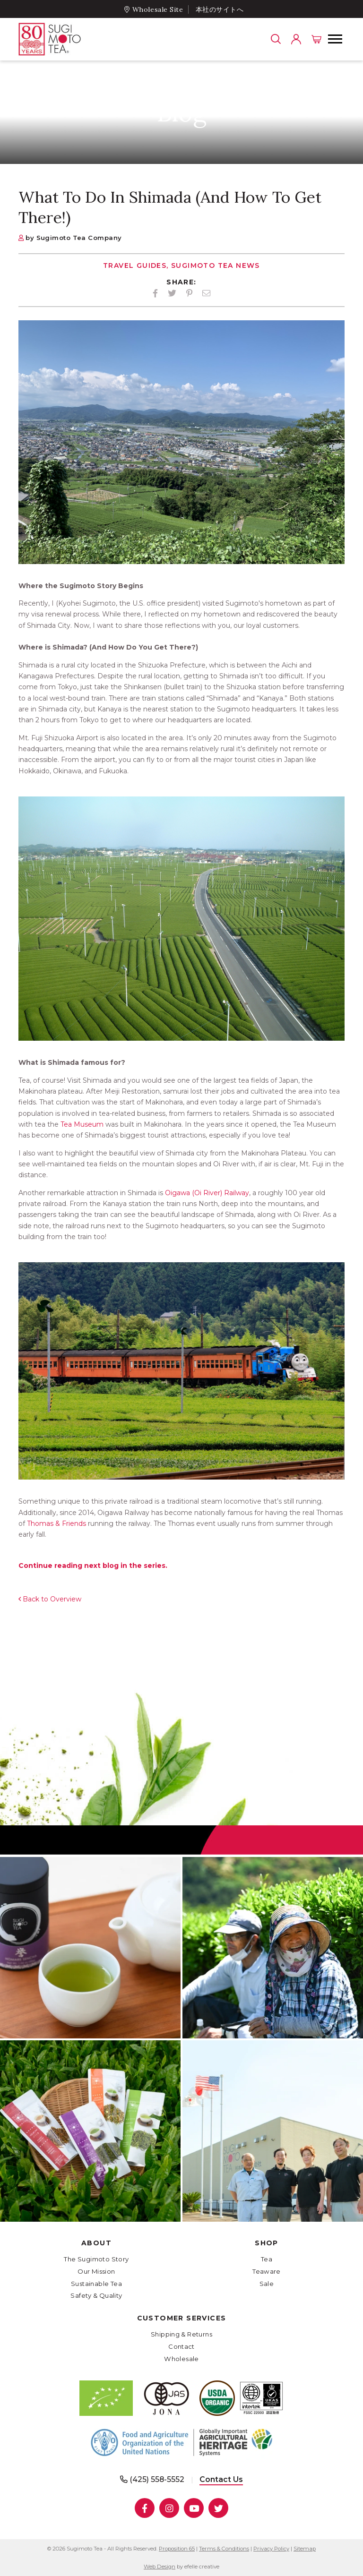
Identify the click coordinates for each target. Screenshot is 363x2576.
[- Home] (68, 39)
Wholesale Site (157, 9)
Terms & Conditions (224, 2548)
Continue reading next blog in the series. (92, 1565)
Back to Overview (52, 1599)
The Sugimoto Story (96, 2259)
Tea (266, 2259)
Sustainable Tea (96, 2283)
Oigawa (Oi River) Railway (206, 1193)
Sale (266, 2283)
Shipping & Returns (181, 2334)
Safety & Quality (96, 2295)
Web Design (159, 2566)
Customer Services (181, 2318)
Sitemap (305, 2548)
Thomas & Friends (55, 1523)
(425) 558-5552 (157, 2479)
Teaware (266, 2271)
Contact (181, 2346)
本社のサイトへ (220, 9)
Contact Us (221, 2479)
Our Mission (96, 2271)
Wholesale (181, 2358)
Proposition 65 (177, 2548)
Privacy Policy (271, 2548)
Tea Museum (81, 1124)
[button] (335, 38)
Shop (266, 2243)
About (96, 2243)
